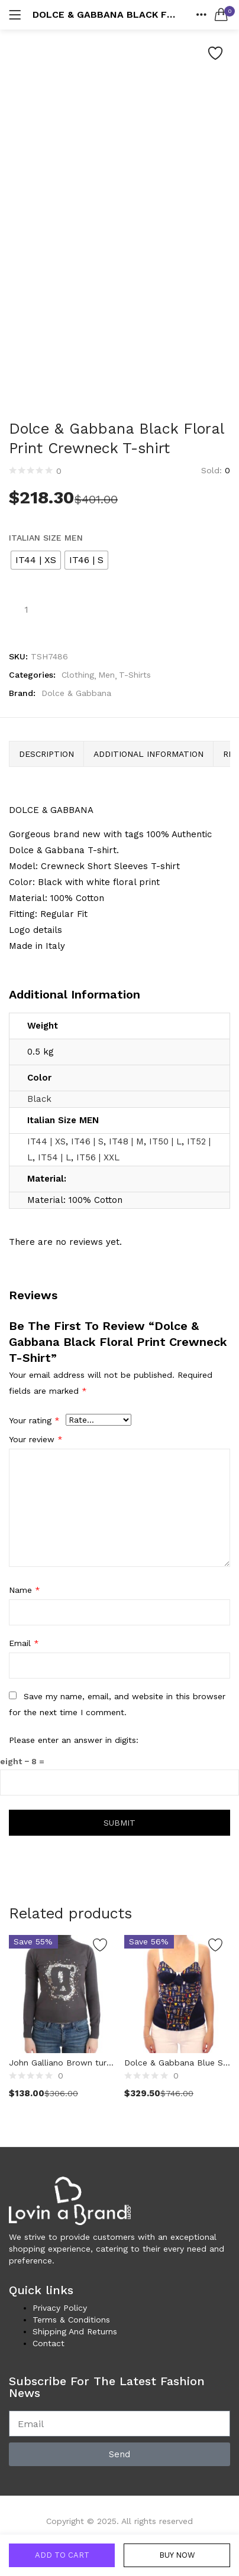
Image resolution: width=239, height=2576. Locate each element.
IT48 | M (126, 1141)
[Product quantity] (26, 609)
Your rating (34, 1420)
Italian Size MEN (46, 537)
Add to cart (62, 2555)
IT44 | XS (46, 1141)
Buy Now (177, 2555)
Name (24, 1590)
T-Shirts (135, 674)
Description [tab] (46, 754)
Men (106, 674)
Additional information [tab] (148, 754)
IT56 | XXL (98, 1157)
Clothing (78, 674)
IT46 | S (87, 1141)
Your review (36, 1439)
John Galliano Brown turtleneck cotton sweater (62, 2062)
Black (39, 1099)
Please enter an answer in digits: (73, 1740)
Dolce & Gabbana (76, 693)
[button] (221, 15)
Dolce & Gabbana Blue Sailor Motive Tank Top (177, 2062)
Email (24, 1643)
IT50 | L (165, 1141)
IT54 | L (54, 1157)
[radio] (35, 560)
